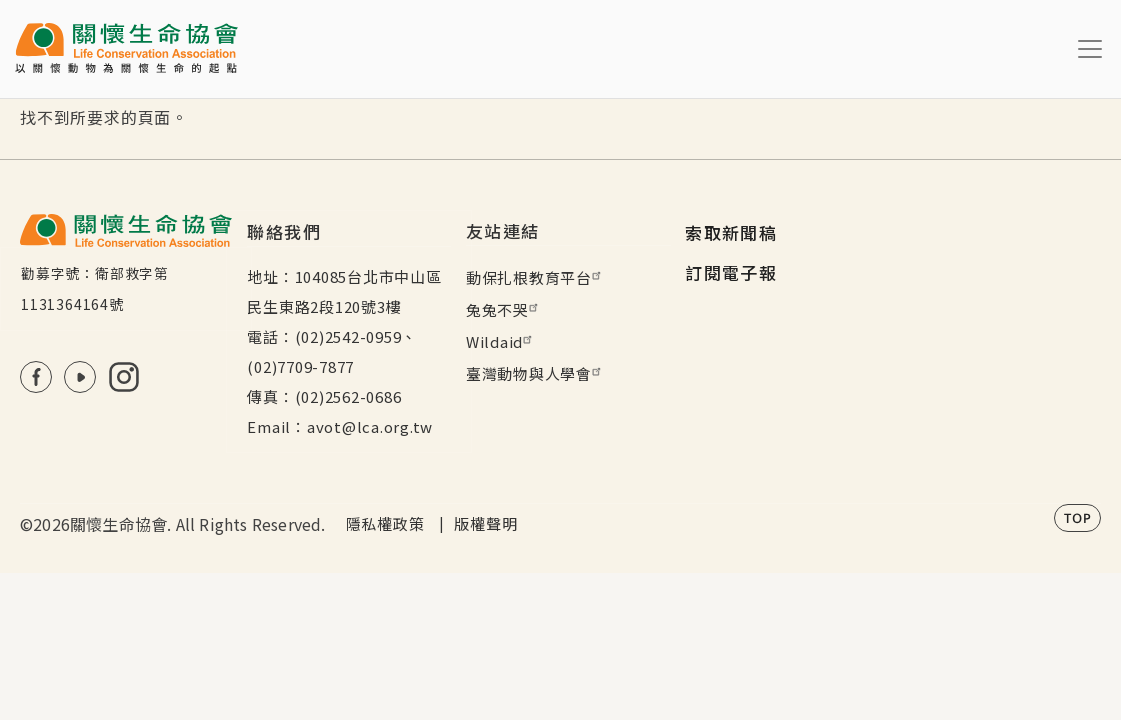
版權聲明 (485, 523)
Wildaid (501, 341)
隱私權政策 (385, 523)
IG (124, 377)
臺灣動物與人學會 (536, 373)
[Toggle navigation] (1090, 49)
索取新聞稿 (731, 232)
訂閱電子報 (731, 272)
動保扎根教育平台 (536, 277)
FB (36, 377)
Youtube (80, 377)
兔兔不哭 (504, 309)
